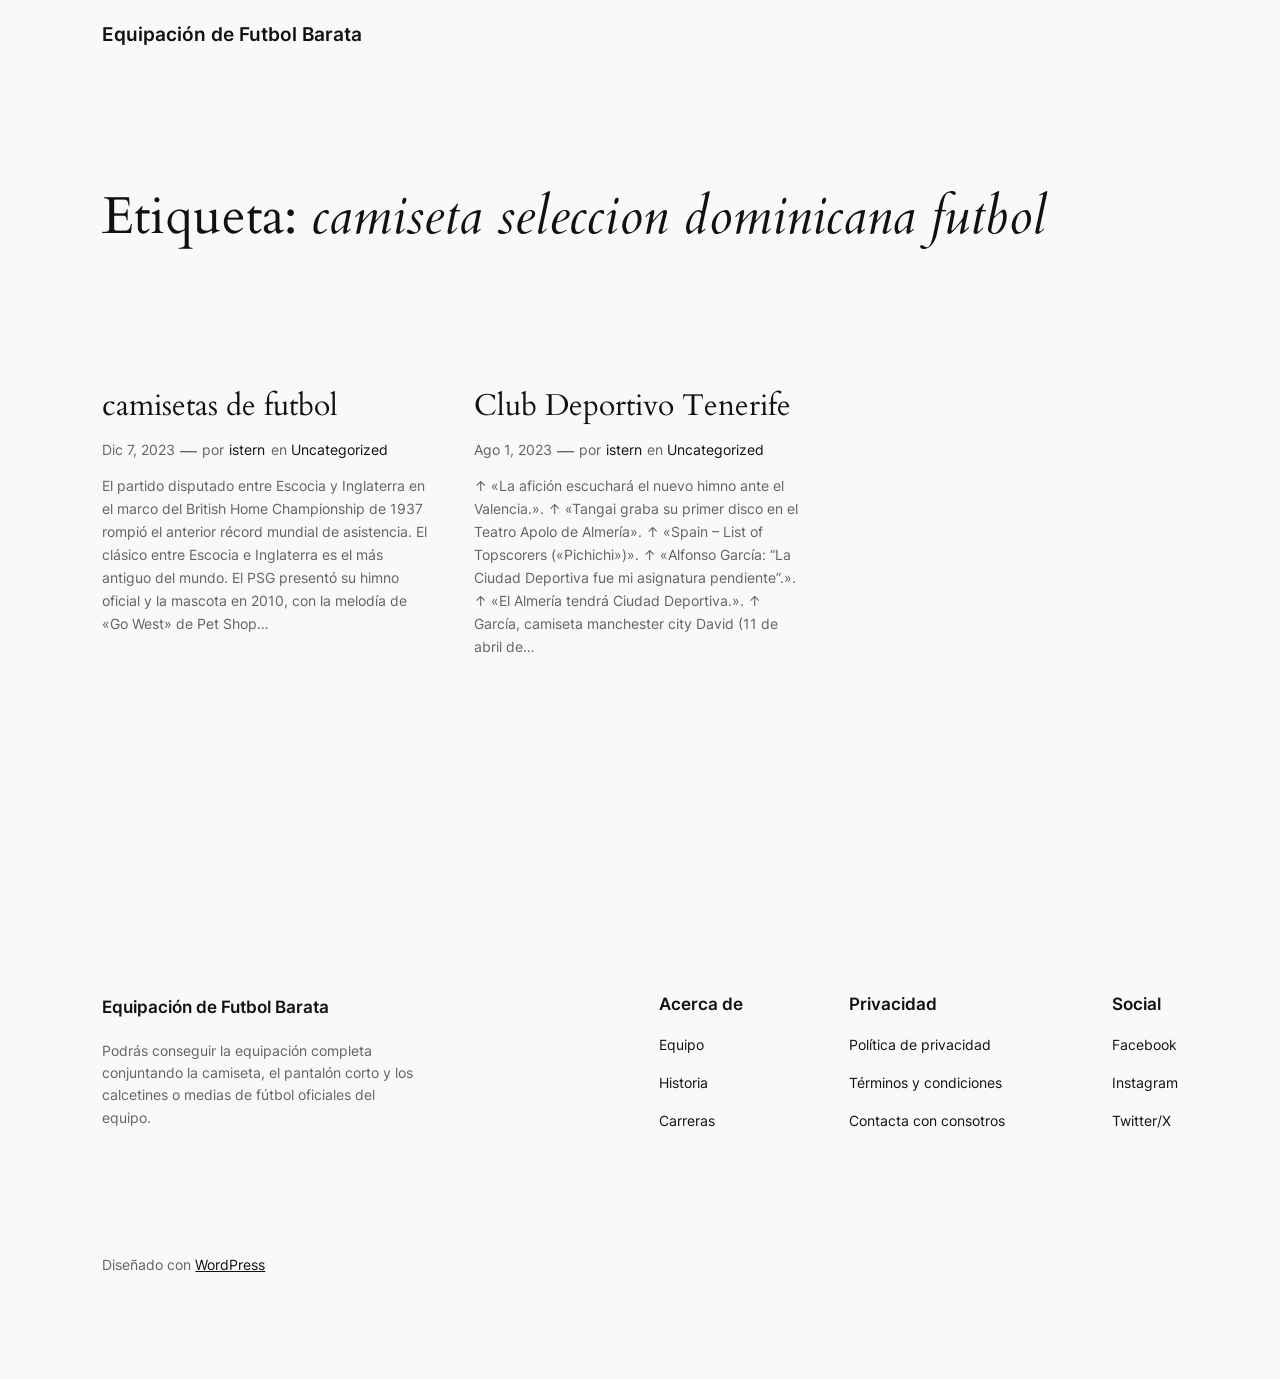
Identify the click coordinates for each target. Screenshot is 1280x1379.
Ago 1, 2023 (513, 449)
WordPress (230, 1264)
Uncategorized (339, 449)
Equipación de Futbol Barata (232, 34)
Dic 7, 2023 (138, 449)
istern (247, 449)
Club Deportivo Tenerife (632, 407)
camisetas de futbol (220, 407)
